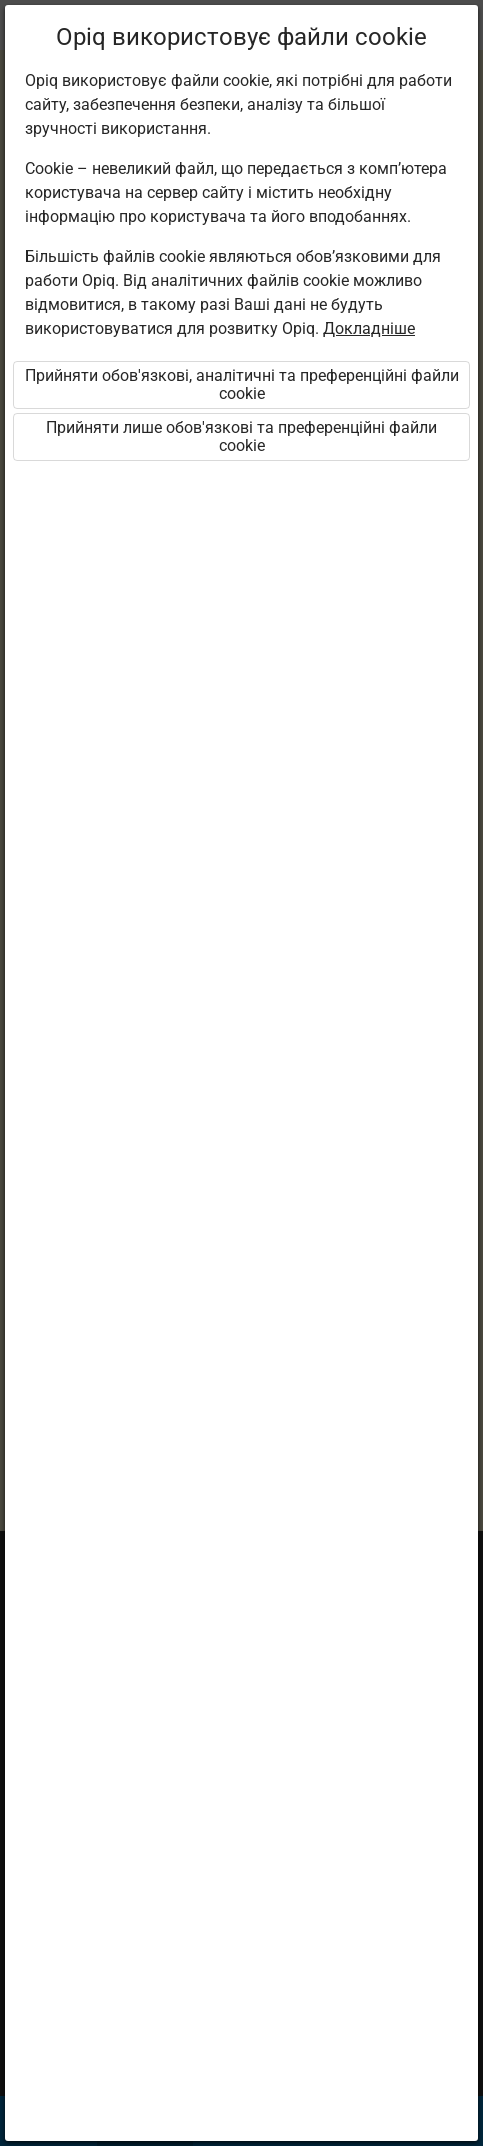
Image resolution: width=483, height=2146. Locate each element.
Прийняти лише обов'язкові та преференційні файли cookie (241, 436)
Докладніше (369, 328)
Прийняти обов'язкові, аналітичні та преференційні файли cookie (242, 384)
